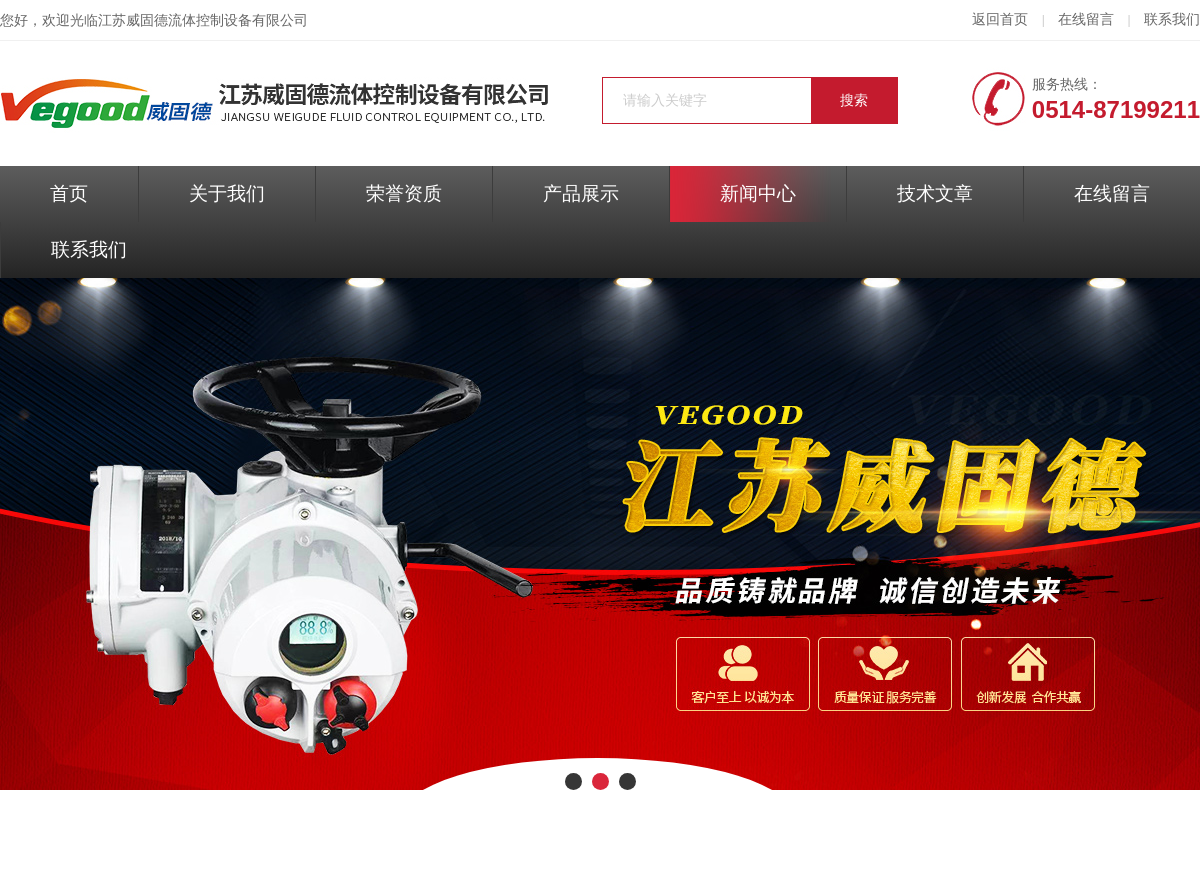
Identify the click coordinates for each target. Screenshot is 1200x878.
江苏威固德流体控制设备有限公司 (203, 20)
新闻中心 (758, 193)
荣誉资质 (404, 193)
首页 (69, 193)
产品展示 (581, 193)
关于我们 (227, 193)
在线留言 (1086, 19)
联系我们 (1172, 19)
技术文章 (935, 193)
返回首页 (1000, 19)
